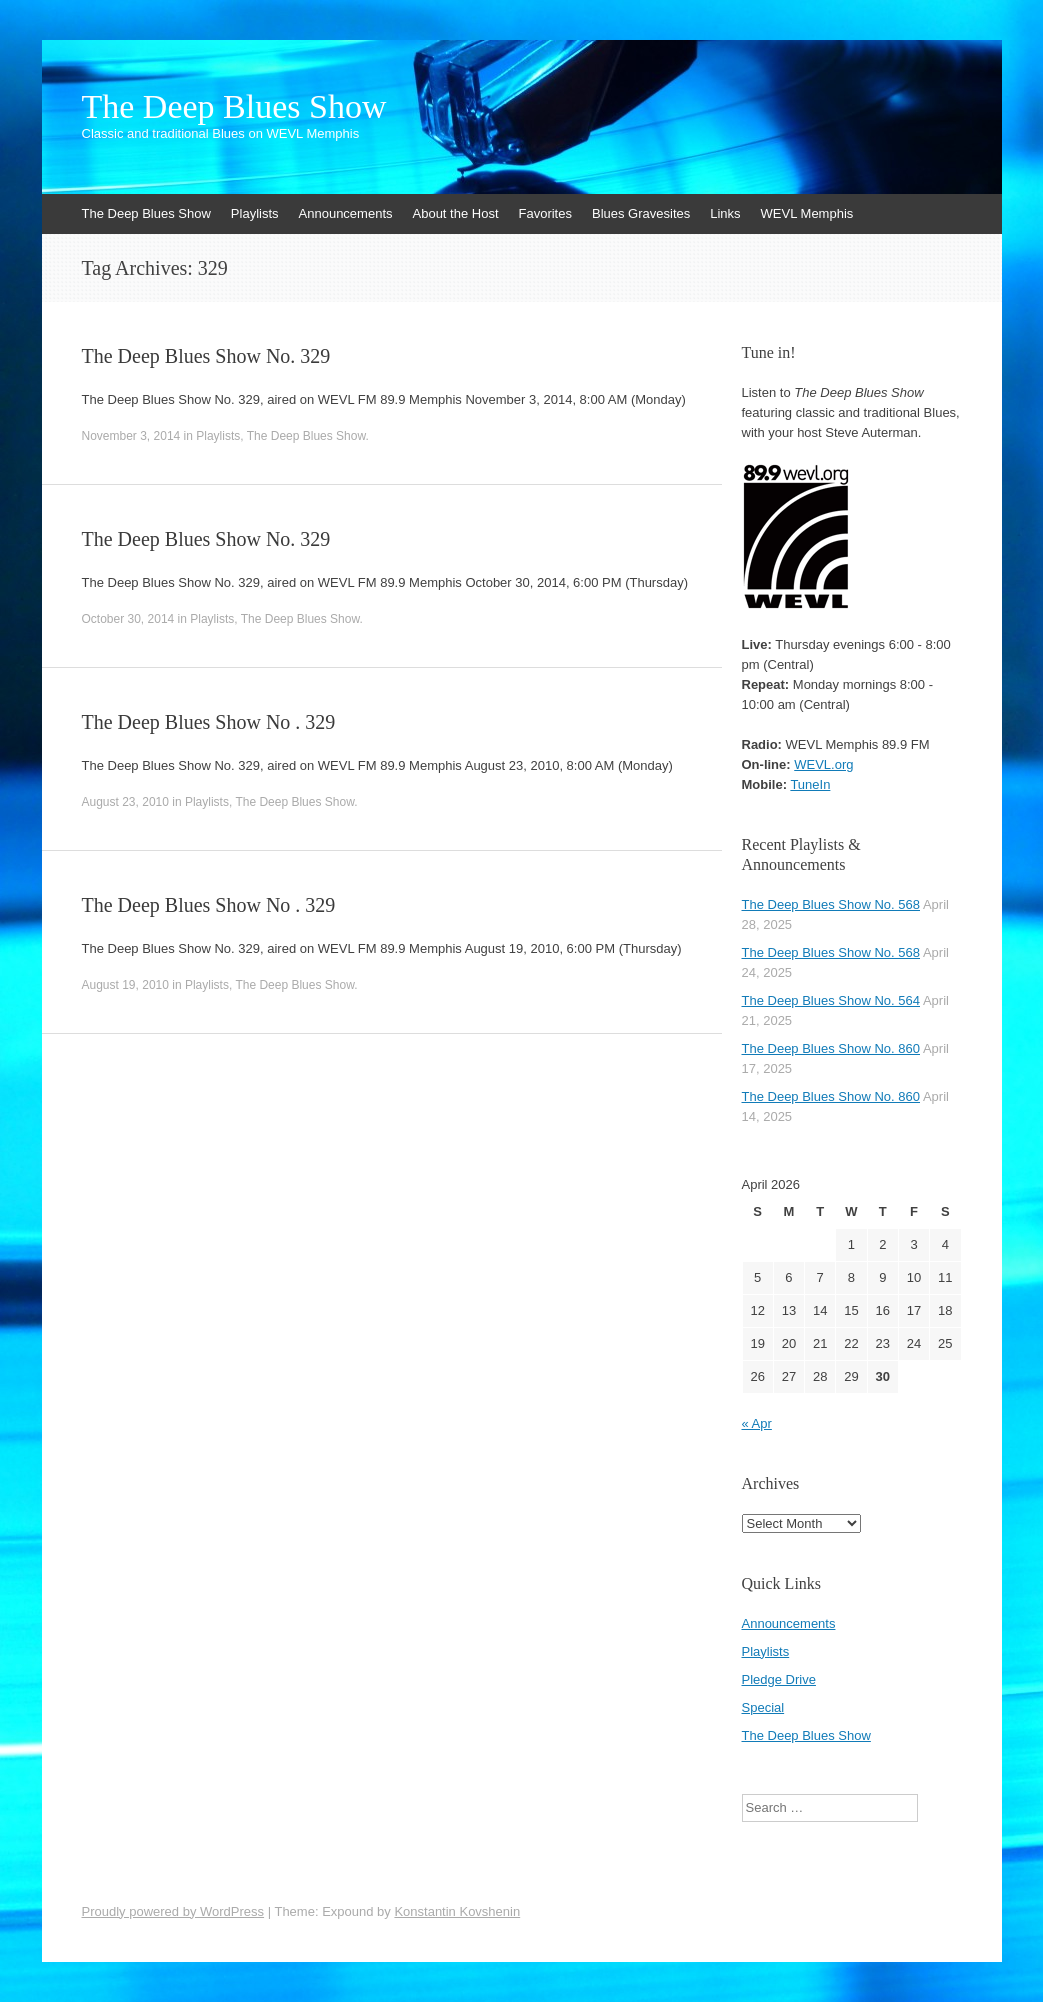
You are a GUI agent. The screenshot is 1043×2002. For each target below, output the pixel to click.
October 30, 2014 (128, 619)
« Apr (757, 1423)
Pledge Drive (779, 1679)
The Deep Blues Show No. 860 (831, 1048)
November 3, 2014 (131, 436)
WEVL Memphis (807, 213)
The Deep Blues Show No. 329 (206, 356)
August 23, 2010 (125, 802)
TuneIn (810, 784)
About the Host (456, 213)
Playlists (255, 213)
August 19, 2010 (125, 985)
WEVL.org (823, 764)
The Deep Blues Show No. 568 (831, 904)
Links (725, 213)
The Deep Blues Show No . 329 (209, 722)
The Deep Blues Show (234, 107)
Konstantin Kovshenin (457, 1911)
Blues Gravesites (641, 213)
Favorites (545, 213)
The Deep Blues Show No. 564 (831, 1000)
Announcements (346, 213)
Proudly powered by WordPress (173, 1911)
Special (763, 1707)
